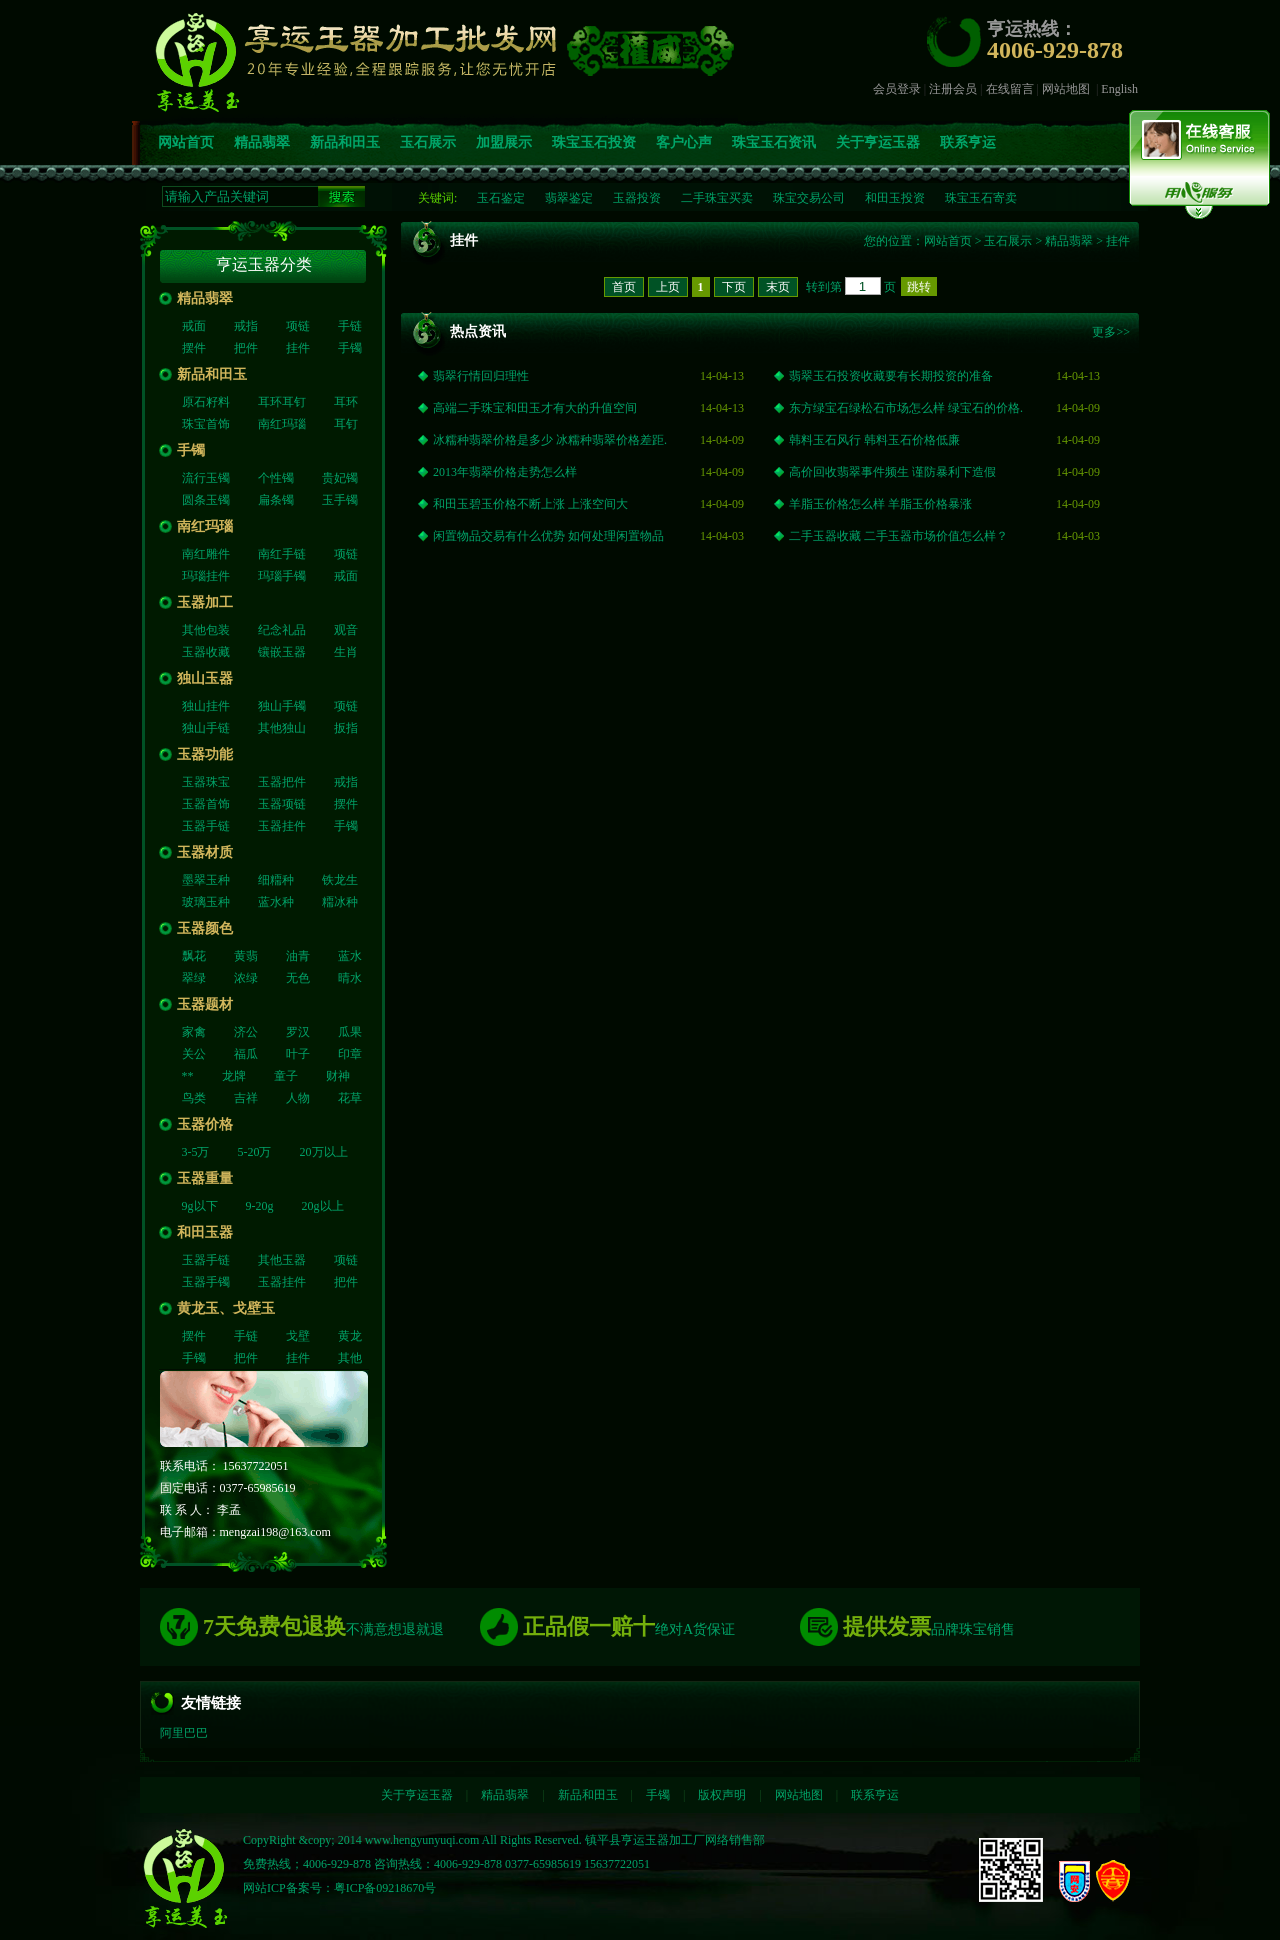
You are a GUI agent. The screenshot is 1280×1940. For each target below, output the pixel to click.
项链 (298, 326)
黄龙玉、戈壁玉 (226, 1308)
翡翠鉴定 (569, 198)
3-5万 (196, 1152)
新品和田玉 (345, 142)
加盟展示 (504, 142)
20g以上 (323, 1206)
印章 (350, 1054)
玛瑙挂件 (206, 576)
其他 (350, 1358)
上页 (668, 287)
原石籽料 (206, 402)
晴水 (350, 978)
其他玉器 (282, 1260)
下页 (734, 287)
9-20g (260, 1206)
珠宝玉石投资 (594, 142)
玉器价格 (205, 1124)
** (188, 1076)
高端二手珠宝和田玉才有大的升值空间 (535, 408)
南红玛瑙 (282, 424)
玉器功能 (205, 754)
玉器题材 (205, 1004)
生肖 (346, 652)
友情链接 (211, 1703)
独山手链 (206, 728)
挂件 (298, 348)
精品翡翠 (262, 142)
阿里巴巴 (184, 1733)
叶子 (298, 1054)
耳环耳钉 (282, 402)
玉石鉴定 (501, 198)
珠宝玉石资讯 (774, 142)
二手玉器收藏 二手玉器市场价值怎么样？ (898, 536)
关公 (194, 1054)
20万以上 (324, 1152)
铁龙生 (340, 880)
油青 (298, 956)
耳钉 (346, 424)
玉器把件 (282, 782)
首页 (624, 287)
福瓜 (246, 1054)
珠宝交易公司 (809, 198)
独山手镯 (282, 706)
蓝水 (350, 956)
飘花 (194, 956)
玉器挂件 (282, 826)
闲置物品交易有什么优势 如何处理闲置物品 (548, 536)
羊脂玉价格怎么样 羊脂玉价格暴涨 (880, 504)
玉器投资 (637, 198)
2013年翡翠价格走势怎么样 (505, 472)
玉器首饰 (206, 804)
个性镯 (276, 478)
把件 (246, 348)
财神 (338, 1076)
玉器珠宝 (206, 782)
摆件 (194, 348)
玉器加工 (205, 602)
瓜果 (350, 1032)
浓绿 (246, 978)
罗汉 (298, 1032)
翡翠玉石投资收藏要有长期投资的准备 (891, 376)
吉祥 (246, 1098)
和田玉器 (205, 1232)
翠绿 (194, 978)
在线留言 (1010, 89)
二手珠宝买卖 (717, 198)
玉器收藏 (206, 652)
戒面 (194, 326)
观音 (346, 630)
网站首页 (186, 142)
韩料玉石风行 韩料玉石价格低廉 (874, 440)
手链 (350, 326)
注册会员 (953, 89)
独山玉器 (205, 678)
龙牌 (234, 1076)
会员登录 (897, 89)
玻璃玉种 (206, 902)
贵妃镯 (340, 478)
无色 (298, 978)
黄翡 (246, 956)
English (1119, 89)
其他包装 (206, 630)
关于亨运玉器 (878, 142)
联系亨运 (968, 142)
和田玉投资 (895, 198)
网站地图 (1066, 89)
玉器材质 (205, 852)
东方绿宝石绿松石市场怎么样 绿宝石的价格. (906, 408)
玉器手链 (206, 826)
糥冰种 (340, 902)
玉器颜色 (205, 928)
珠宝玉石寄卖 (981, 198)
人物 (298, 1098)
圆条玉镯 (206, 500)
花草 (350, 1098)
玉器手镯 (206, 1282)
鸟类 (194, 1098)
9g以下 (200, 1206)
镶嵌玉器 (282, 652)
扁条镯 (276, 500)
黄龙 (350, 1336)
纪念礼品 (282, 630)
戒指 (246, 326)
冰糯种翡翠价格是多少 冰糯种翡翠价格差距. (550, 440)
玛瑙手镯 (282, 576)
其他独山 (282, 728)
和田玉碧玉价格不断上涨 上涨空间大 (530, 504)
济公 (246, 1032)
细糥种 (276, 880)
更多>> (1111, 332)
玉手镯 (340, 500)
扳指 (346, 728)
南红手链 (282, 554)
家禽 (194, 1032)
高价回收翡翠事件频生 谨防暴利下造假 (892, 472)
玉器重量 (205, 1178)
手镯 (350, 348)
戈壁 (298, 1336)
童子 (286, 1076)
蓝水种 (276, 902)
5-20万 (255, 1152)
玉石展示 (428, 142)
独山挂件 (206, 706)
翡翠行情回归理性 (481, 376)
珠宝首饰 (206, 424)
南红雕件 (206, 554)
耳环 (346, 402)
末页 (778, 287)
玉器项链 (282, 804)
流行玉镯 (206, 478)
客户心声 (684, 142)
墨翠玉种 (206, 880)
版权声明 (722, 1795)
